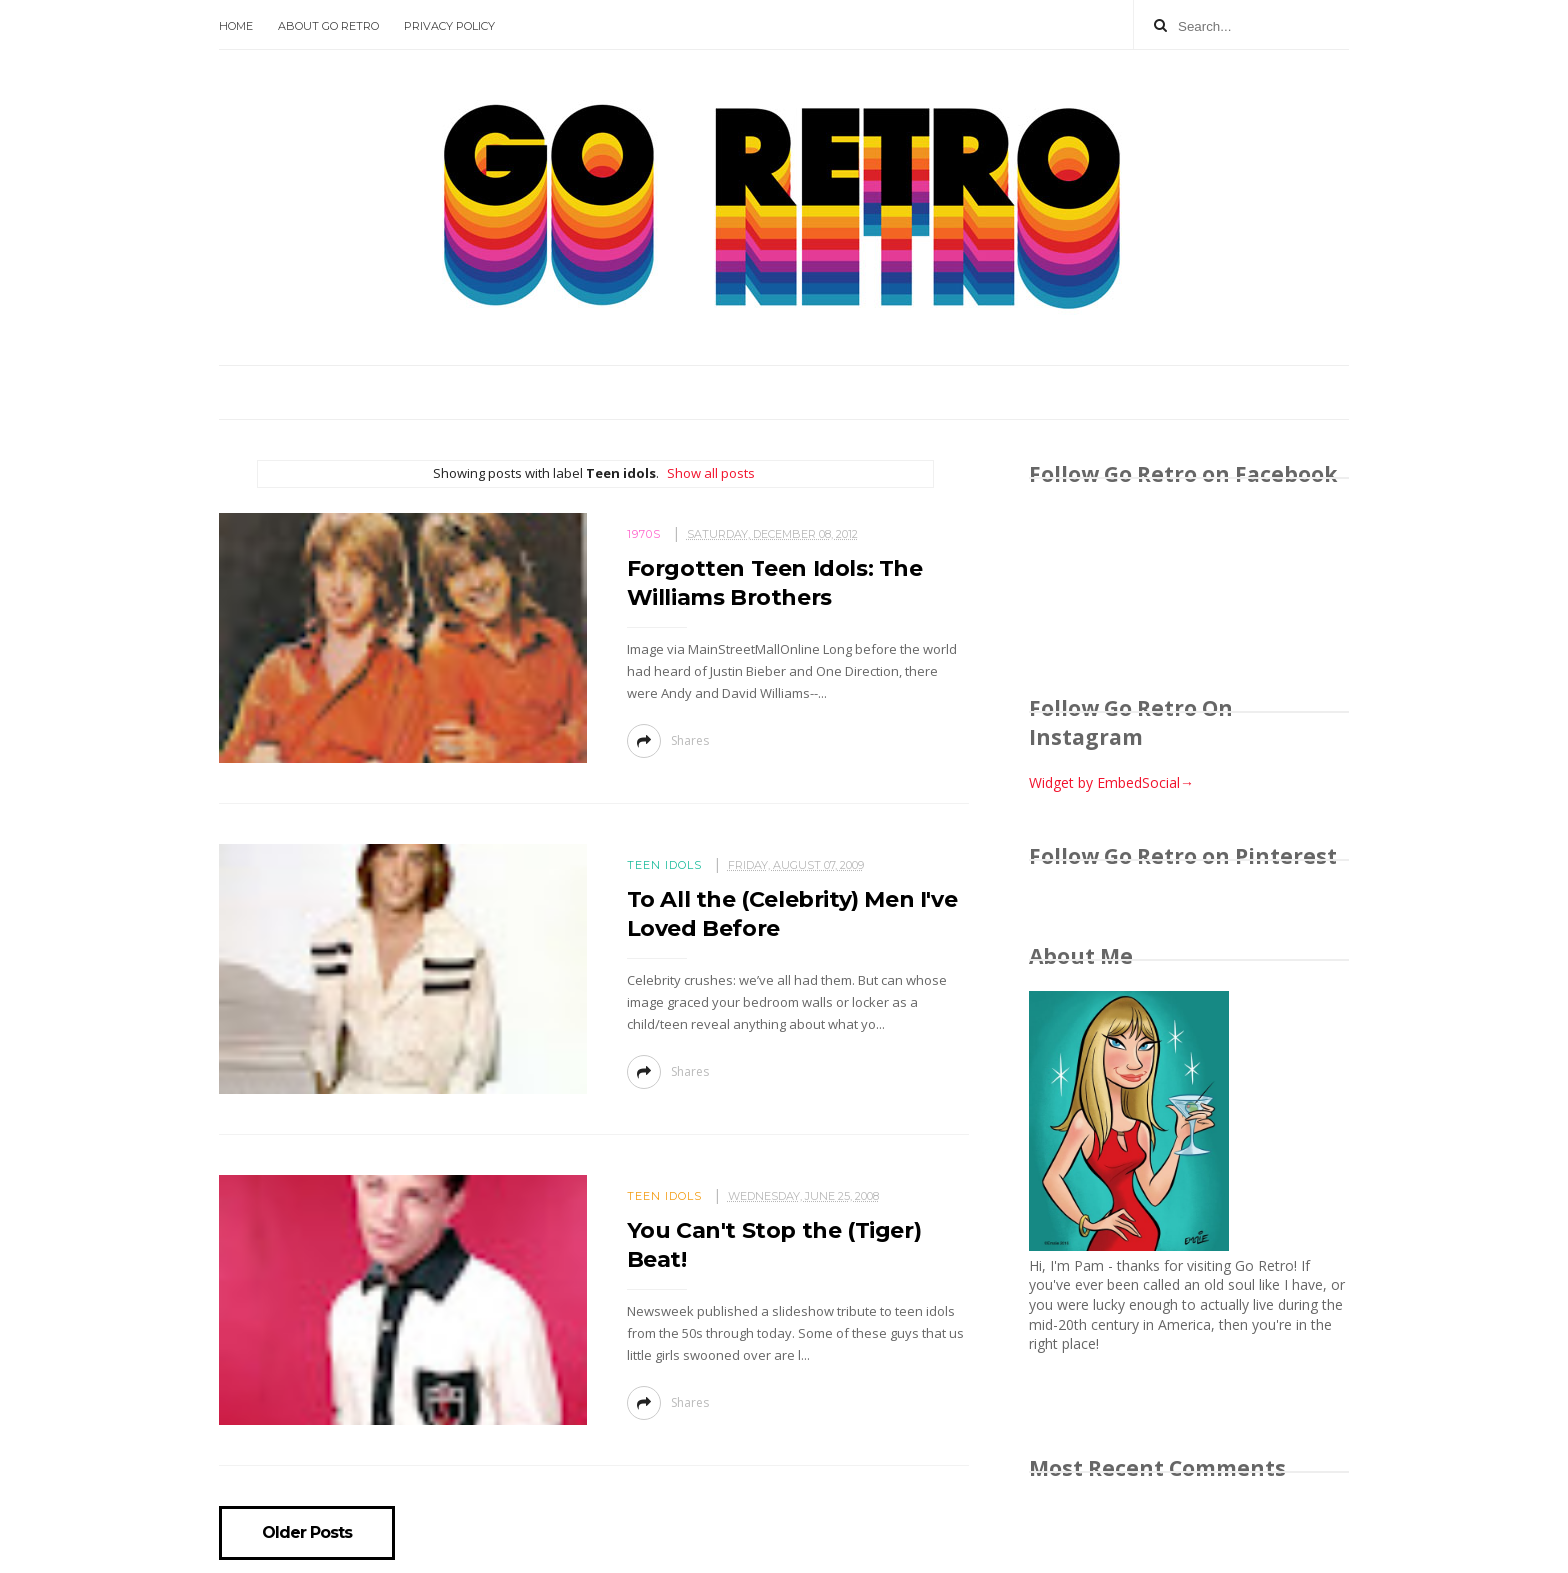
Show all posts (711, 473)
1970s (644, 534)
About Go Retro (328, 26)
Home (236, 26)
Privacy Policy (449, 26)
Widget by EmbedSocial (1111, 782)
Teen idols (664, 865)
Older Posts (307, 1533)
